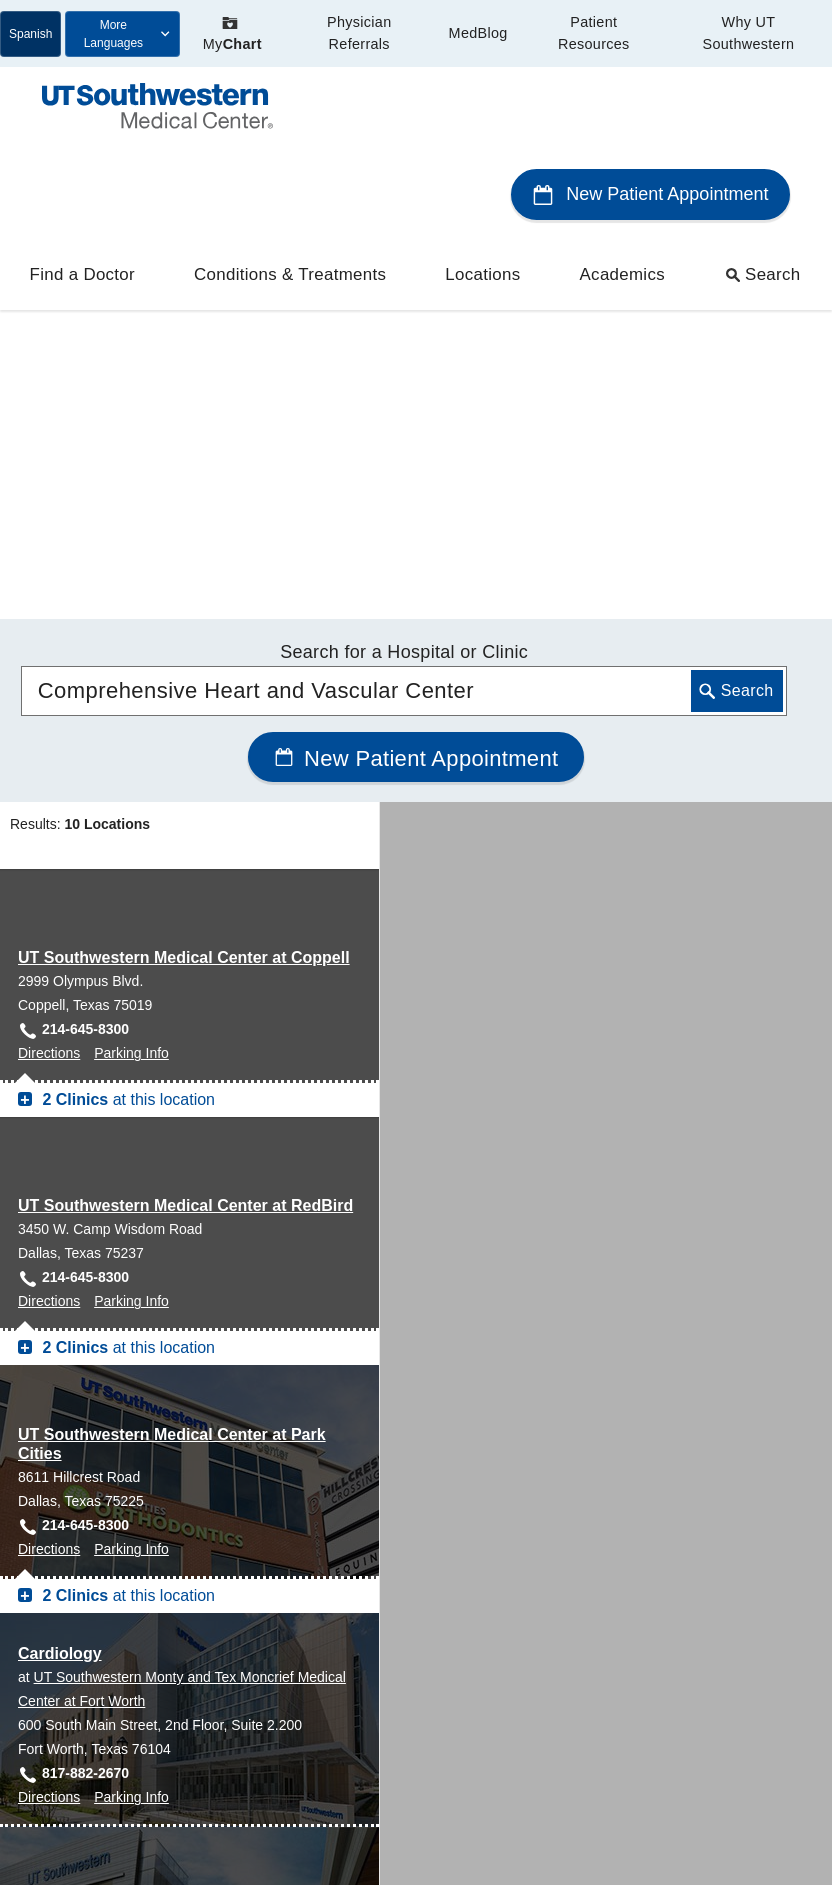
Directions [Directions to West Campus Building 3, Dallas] (49, 1834)
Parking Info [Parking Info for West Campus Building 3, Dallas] (131, 1834)
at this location (126, 708)
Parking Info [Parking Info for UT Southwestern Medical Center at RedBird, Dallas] (131, 910)
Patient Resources (594, 33)
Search (763, 193)
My (232, 34)
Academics (622, 193)
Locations (482, 193)
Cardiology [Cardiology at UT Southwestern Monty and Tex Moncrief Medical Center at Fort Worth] (60, 1262)
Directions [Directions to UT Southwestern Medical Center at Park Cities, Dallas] (49, 1158)
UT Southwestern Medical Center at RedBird (185, 814)
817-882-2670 (85, 1382)
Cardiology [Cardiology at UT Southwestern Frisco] (60, 1500)
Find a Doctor (82, 193)
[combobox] (404, 300)
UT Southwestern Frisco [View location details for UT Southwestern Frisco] (109, 1524)
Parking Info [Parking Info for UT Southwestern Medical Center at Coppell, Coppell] (131, 662)
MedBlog (478, 33)
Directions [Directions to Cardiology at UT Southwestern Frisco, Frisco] (49, 1620)
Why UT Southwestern (749, 33)
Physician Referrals (359, 33)
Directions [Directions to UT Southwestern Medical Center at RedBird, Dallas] (49, 910)
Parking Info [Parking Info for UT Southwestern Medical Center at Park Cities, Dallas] (131, 1158)
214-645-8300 (85, 638)
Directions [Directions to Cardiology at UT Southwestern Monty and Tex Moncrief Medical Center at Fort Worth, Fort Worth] (49, 1406)
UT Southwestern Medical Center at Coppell (184, 566)
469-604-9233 (85, 1596)
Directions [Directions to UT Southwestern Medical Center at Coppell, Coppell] (49, 662)
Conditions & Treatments (290, 193)
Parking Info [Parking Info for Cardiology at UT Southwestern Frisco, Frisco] (131, 1620)
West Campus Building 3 (111, 1738)
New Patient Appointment (650, 112)
